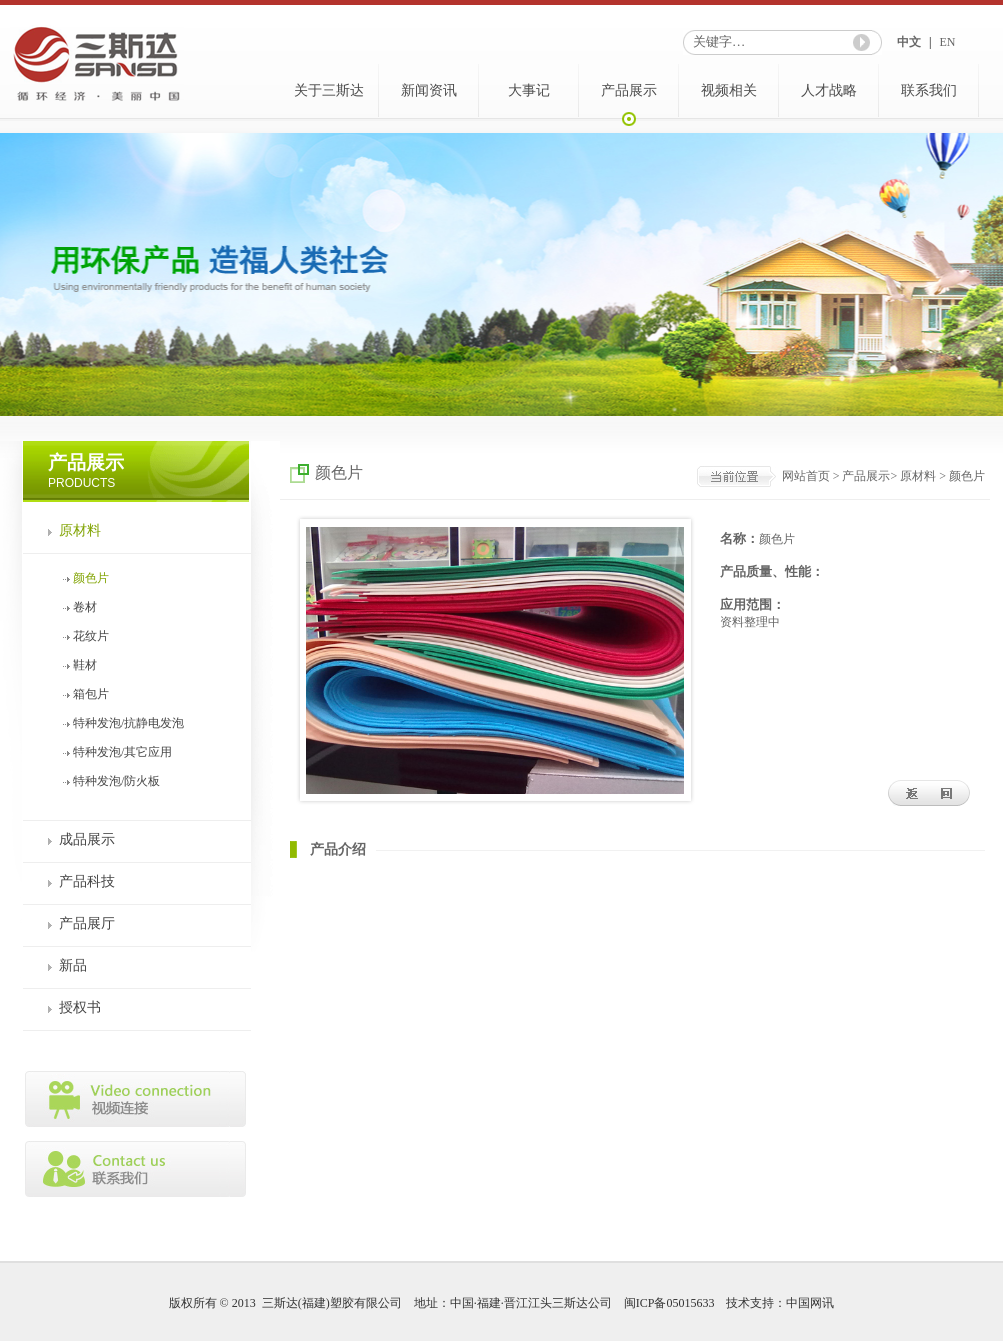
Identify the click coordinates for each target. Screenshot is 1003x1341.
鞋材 (85, 665)
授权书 (80, 1007)
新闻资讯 (429, 90)
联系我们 (929, 90)
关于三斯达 (329, 90)
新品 (73, 965)
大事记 (529, 90)
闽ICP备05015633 (669, 1303)
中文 (909, 42)
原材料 (80, 530)
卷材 (85, 607)
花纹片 (91, 636)
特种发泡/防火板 (116, 781)
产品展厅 (87, 923)
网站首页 (806, 476)
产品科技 (87, 881)
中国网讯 (810, 1303)
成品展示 (87, 839)
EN (947, 42)
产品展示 (629, 90)
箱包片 (91, 694)
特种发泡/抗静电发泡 (128, 723)
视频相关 (729, 90)
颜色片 (91, 578)
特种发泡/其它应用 (122, 752)
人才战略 (829, 90)
